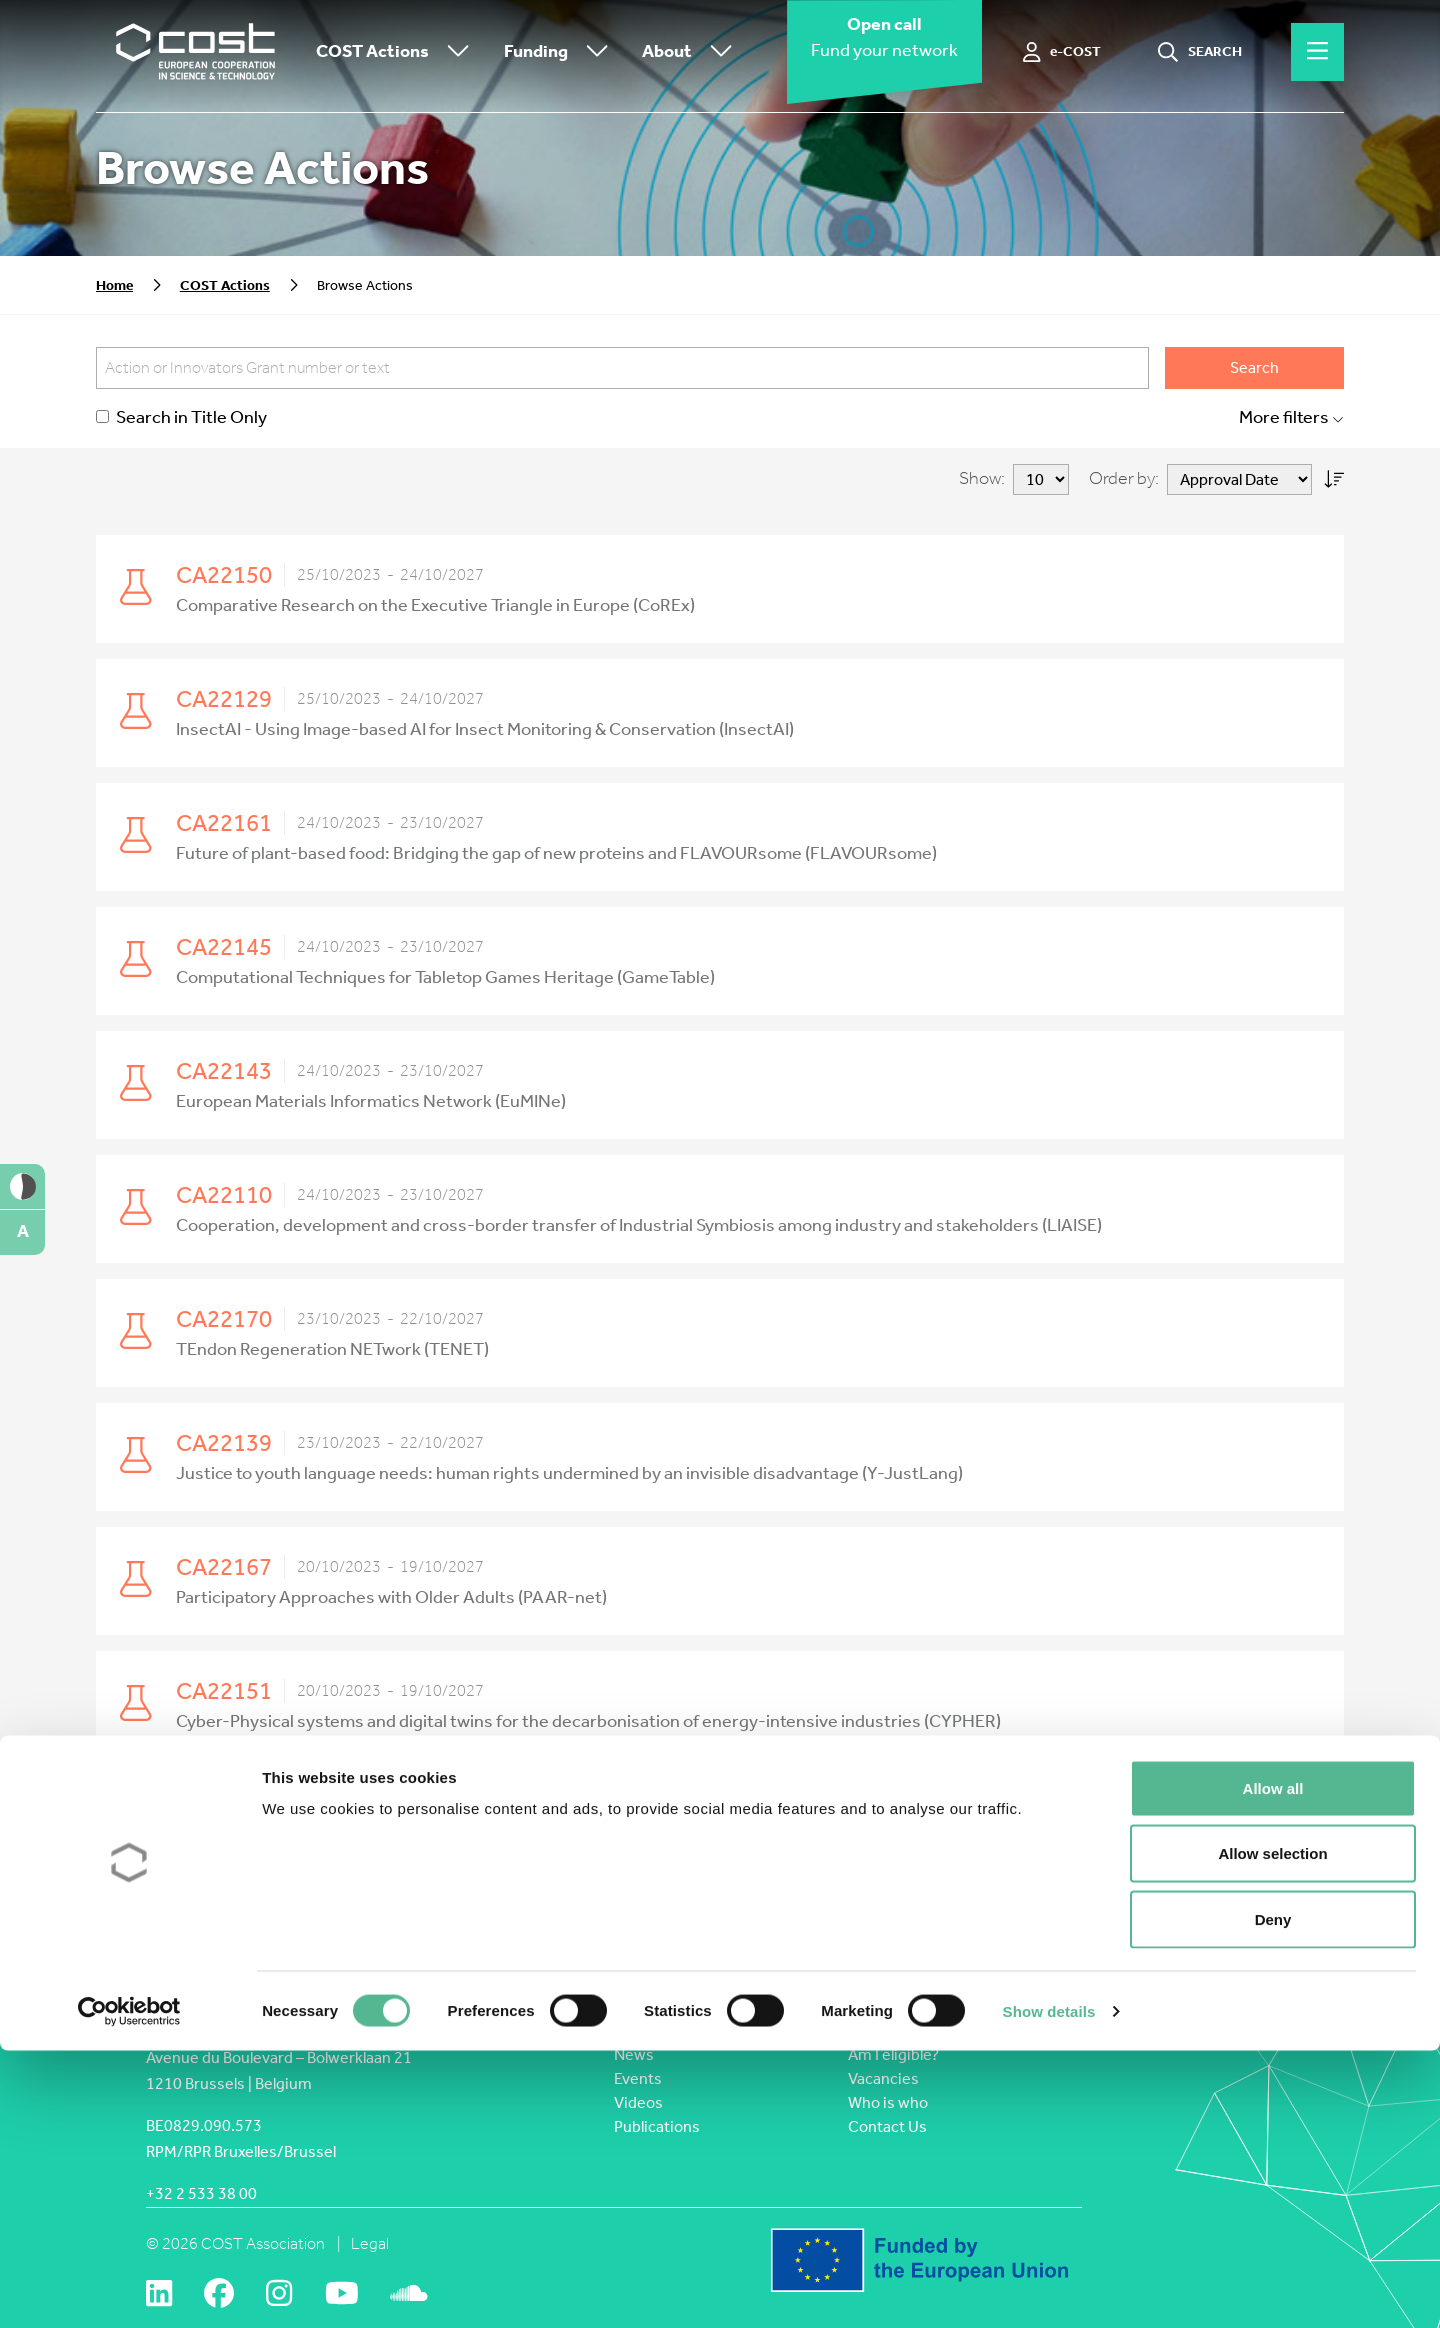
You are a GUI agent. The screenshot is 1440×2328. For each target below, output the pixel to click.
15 (683, 1813)
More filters (1291, 417)
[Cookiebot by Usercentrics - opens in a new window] (129, 2289)
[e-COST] (1062, 52)
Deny (1273, 2196)
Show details (1049, 2288)
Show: (982, 478)
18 (785, 1813)
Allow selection (1272, 2131)
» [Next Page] (1007, 1813)
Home (114, 285)
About (692, 52)
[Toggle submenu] (454, 52)
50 (950, 1813)
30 (882, 1813)
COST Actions (397, 52)
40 (916, 1813)
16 (717, 1813)
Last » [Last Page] (1049, 1813)
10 (620, 1813)
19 (819, 1813)
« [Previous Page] (562, 1813)
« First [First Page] (519, 1813)
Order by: (1124, 478)
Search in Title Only (181, 417)
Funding (561, 52)
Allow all (1273, 2065)
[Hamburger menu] (1317, 52)
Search (1254, 367)
